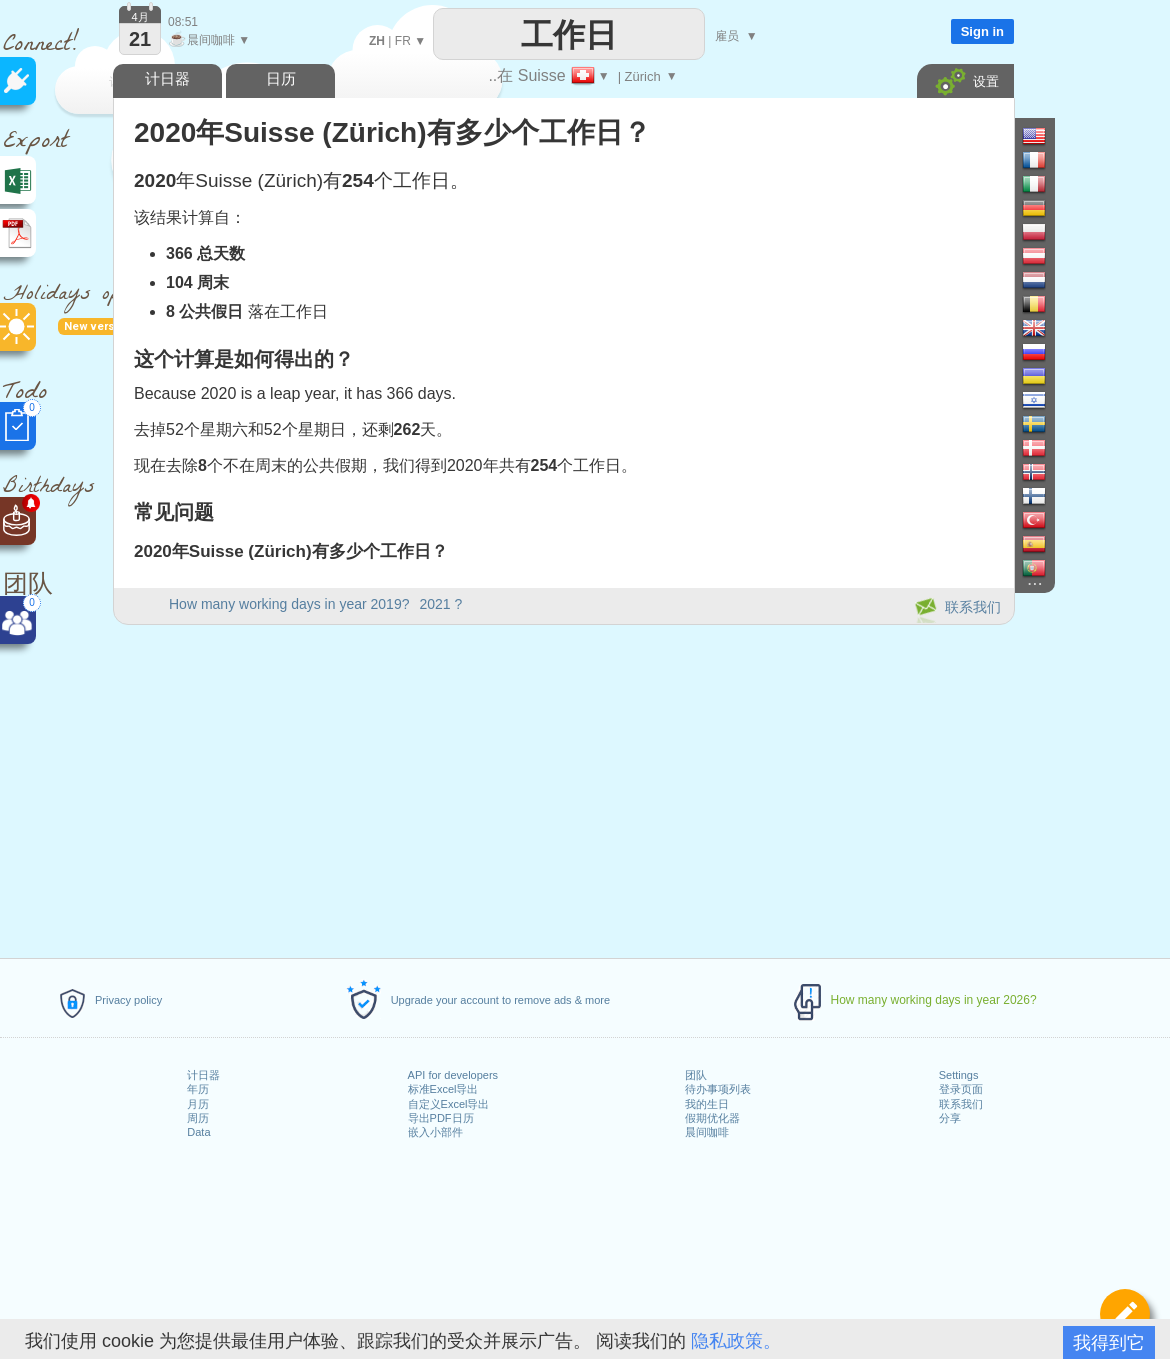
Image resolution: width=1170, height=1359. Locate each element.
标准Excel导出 (443, 1089)
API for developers (453, 1075)
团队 (696, 1075)
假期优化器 (712, 1118)
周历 (198, 1118)
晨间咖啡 (707, 1132)
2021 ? (440, 604)
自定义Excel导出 (449, 1104)
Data (198, 1132)
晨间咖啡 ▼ (209, 40)
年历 (198, 1089)
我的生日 (707, 1104)
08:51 (183, 22)
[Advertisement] (563, 788)
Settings (959, 1075)
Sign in (982, 31)
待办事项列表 (718, 1089)
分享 (950, 1118)
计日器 (203, 1075)
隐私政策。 (736, 1341)
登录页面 (961, 1089)
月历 (198, 1104)
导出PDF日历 (441, 1118)
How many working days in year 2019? (289, 604)
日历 (281, 78)
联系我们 (961, 1104)
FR (403, 41)
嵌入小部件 (435, 1132)
